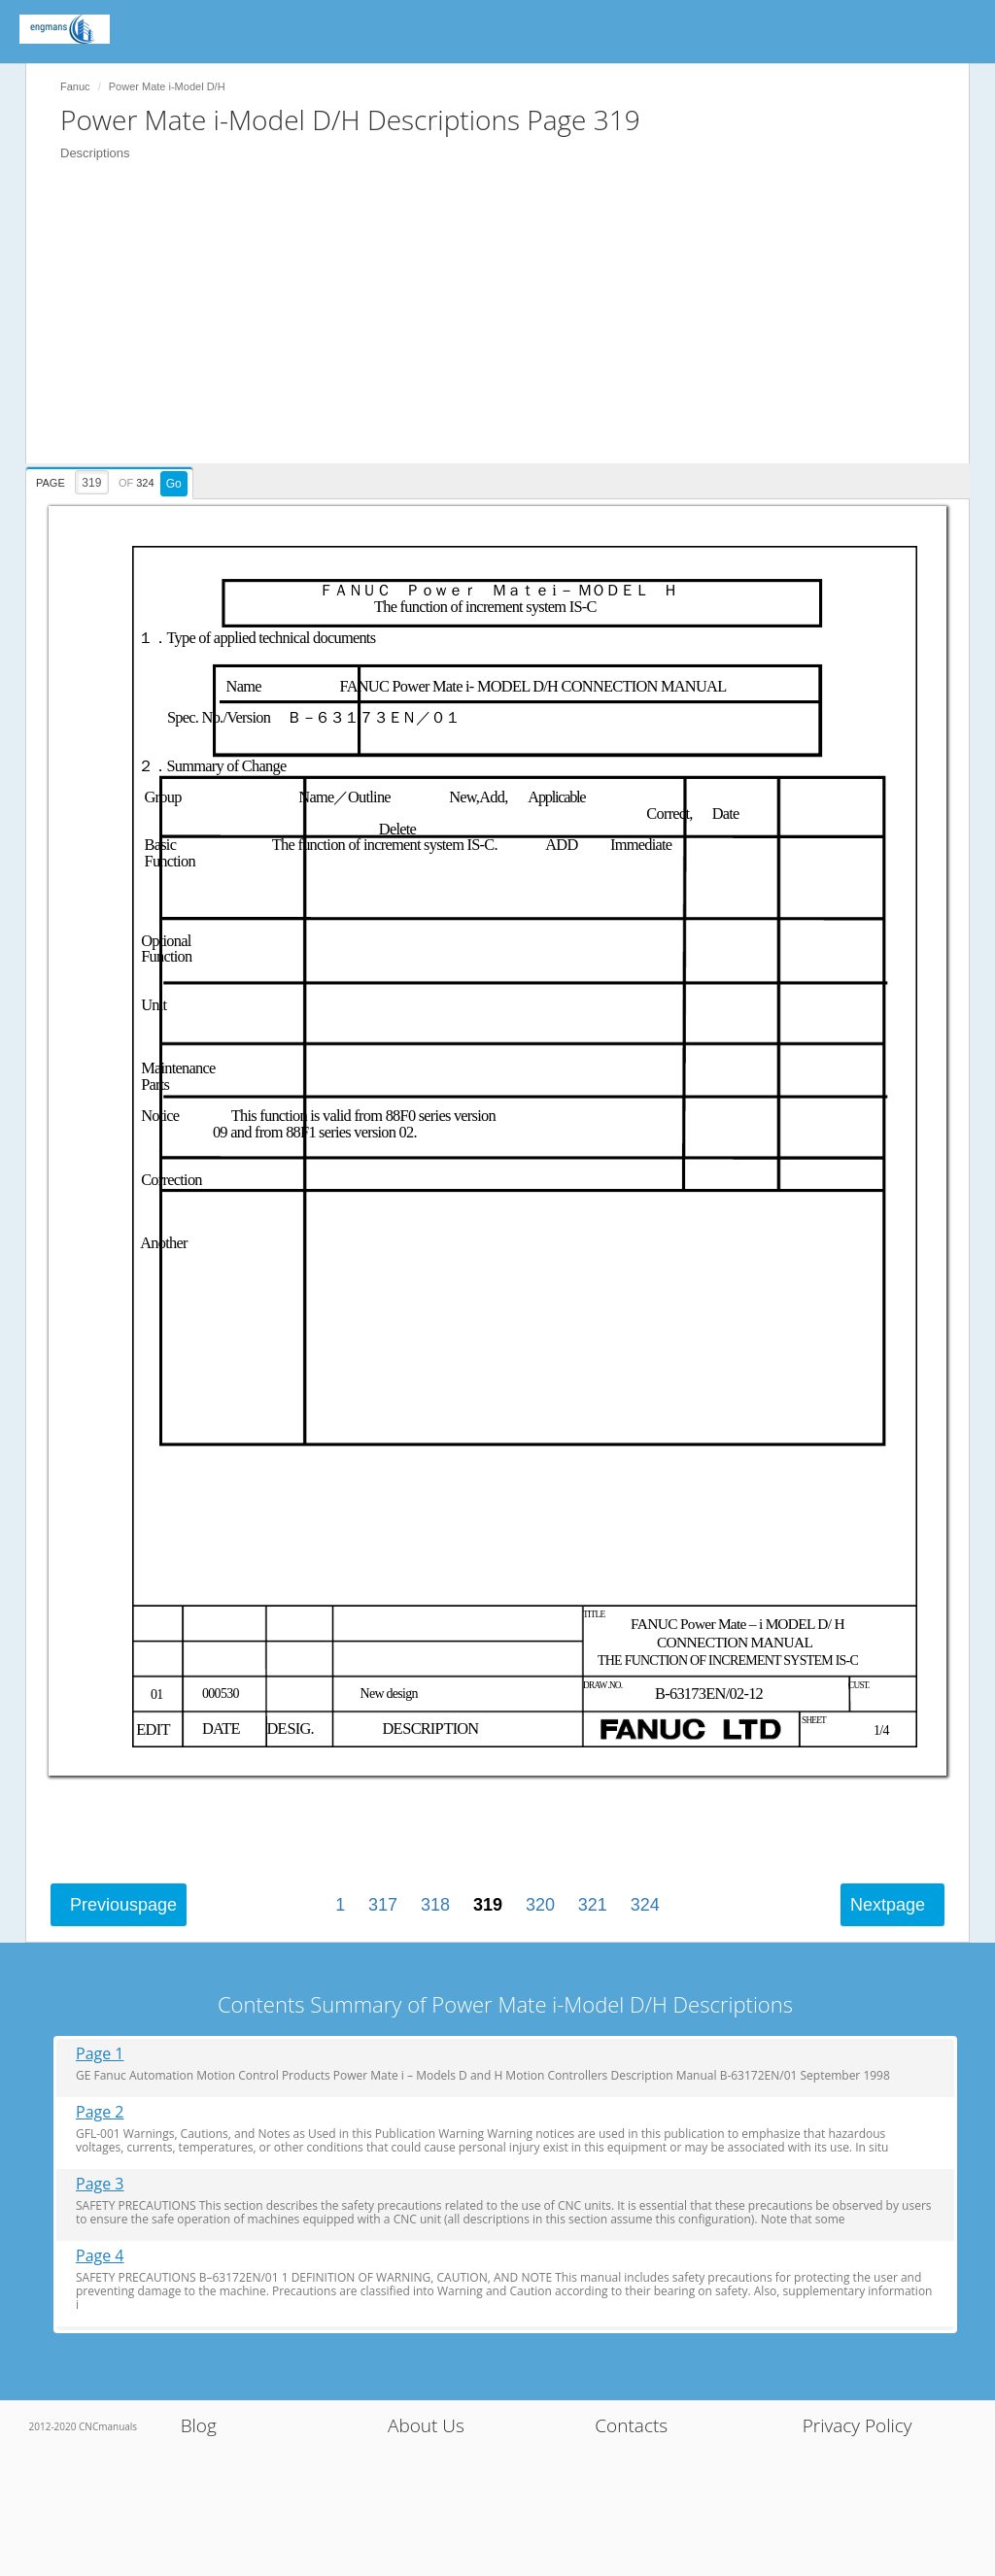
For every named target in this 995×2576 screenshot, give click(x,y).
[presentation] (111, 479)
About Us (426, 2425)
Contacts (631, 2425)
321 (592, 1905)
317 (382, 1905)
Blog (199, 2425)
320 (540, 1905)
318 (435, 1905)
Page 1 (100, 2054)
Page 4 (100, 2256)
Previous (123, 1904)
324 (645, 1905)
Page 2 (100, 2112)
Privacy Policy (857, 2425)
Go (174, 484)
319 (487, 1905)
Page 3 (100, 2184)
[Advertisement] (507, 327)
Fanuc (75, 86)
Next (887, 1904)
